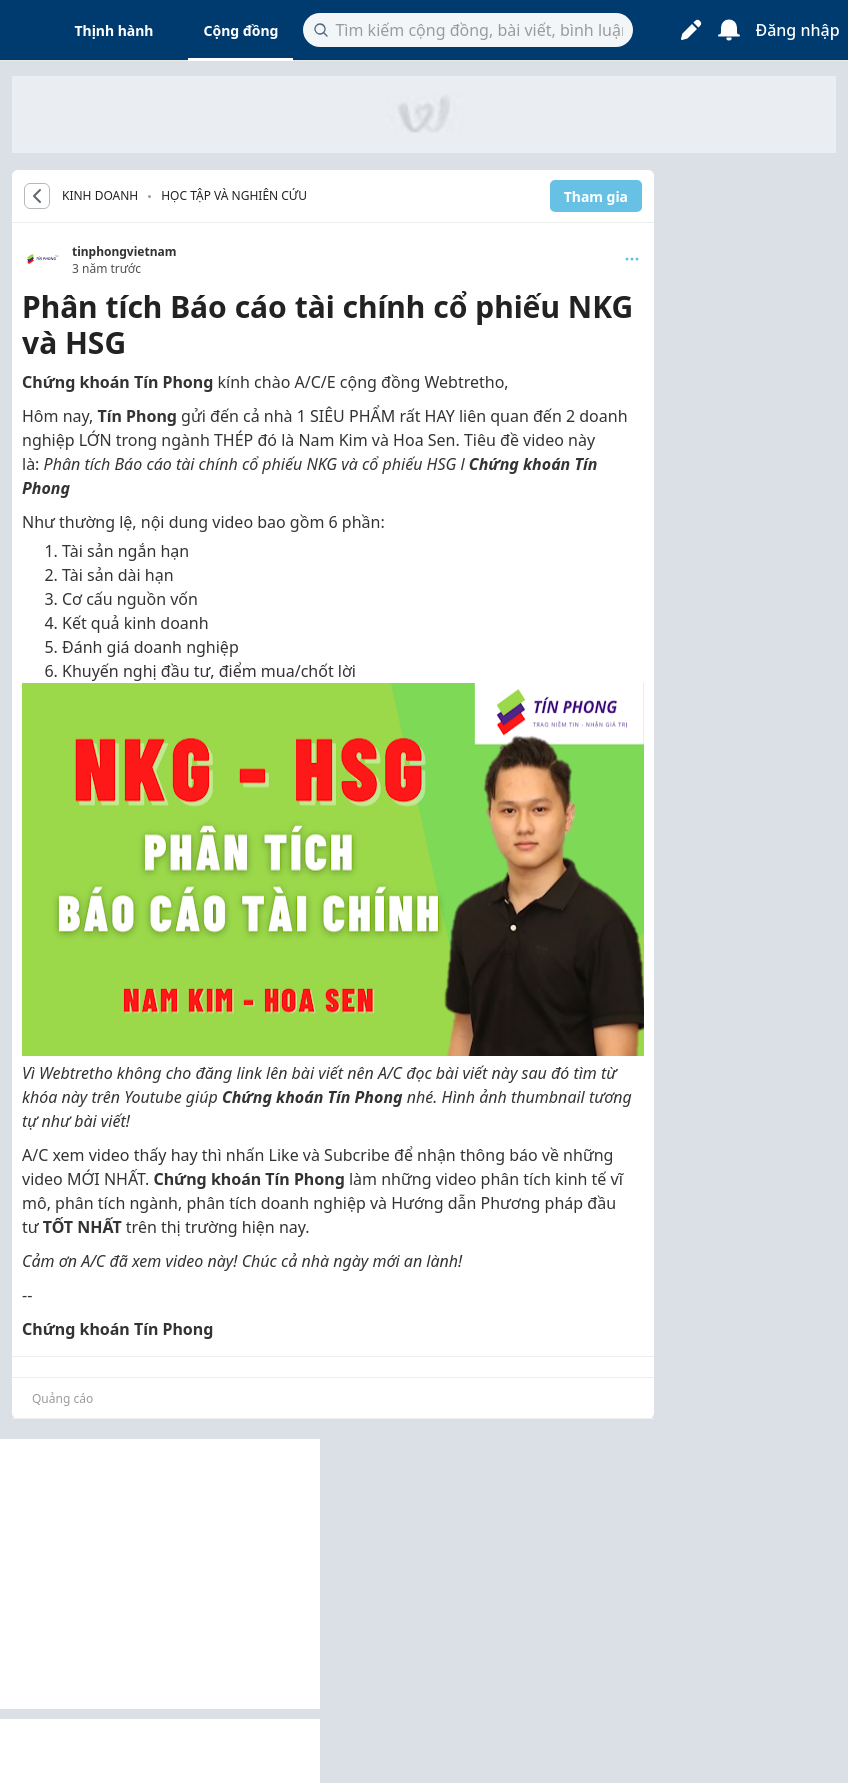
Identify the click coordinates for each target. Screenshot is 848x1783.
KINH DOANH (100, 196)
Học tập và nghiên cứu (234, 195)
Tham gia (596, 196)
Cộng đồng (240, 30)
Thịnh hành (114, 30)
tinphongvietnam (124, 251)
